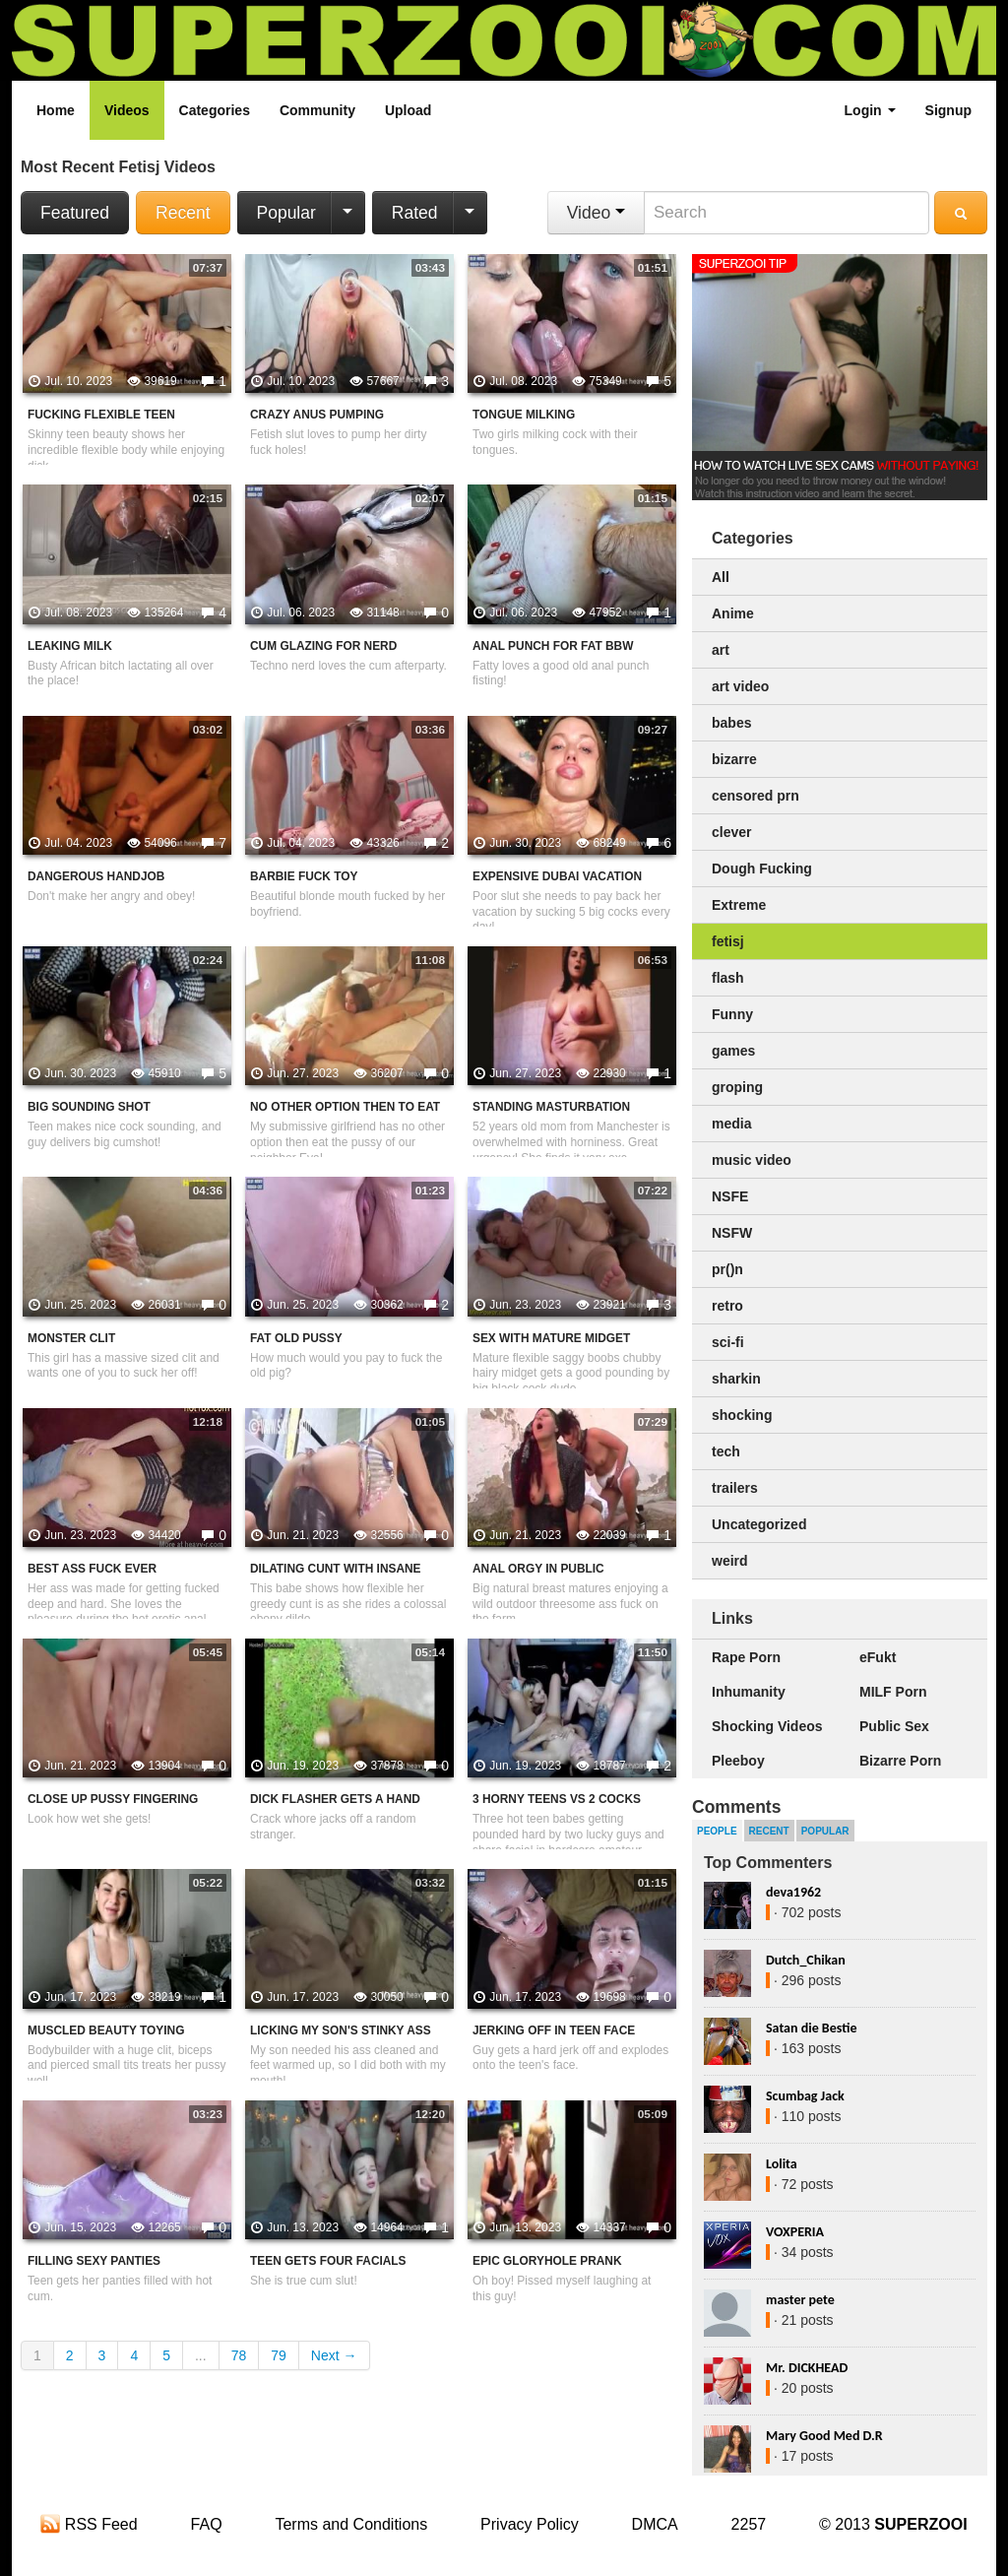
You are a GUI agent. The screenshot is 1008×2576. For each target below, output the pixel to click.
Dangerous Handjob (96, 876)
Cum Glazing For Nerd (323, 646)
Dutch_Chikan (806, 1960)
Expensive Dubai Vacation (557, 876)
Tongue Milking (523, 414)
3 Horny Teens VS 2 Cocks (556, 1799)
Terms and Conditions (351, 2524)
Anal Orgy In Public (538, 1569)
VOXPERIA (795, 2231)
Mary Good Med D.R (824, 2435)
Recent (183, 213)
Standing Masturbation (551, 1107)
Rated (415, 213)
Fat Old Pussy (296, 1338)
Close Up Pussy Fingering (113, 1799)
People (717, 1831)
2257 (749, 2524)
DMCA (655, 2524)
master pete (800, 2299)
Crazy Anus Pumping (317, 414)
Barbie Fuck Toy (303, 876)
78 (239, 2355)
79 (278, 2355)
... (201, 2355)
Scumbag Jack (805, 2096)
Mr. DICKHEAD (807, 2367)
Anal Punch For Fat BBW (552, 646)
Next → (334, 2355)
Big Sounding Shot (89, 1107)
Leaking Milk (70, 646)
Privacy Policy (529, 2524)
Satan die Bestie (811, 2028)
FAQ (206, 2524)
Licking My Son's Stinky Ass (340, 2030)
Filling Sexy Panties (94, 2261)
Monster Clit (71, 1338)
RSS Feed (88, 2524)
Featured (74, 213)
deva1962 (793, 1892)
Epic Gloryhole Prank (547, 2261)
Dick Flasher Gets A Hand (335, 1799)
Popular (286, 213)
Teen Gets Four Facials (328, 2261)
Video (596, 213)
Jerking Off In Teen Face (553, 2030)
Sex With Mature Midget (551, 1338)
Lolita (781, 2164)
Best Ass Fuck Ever (92, 1569)
